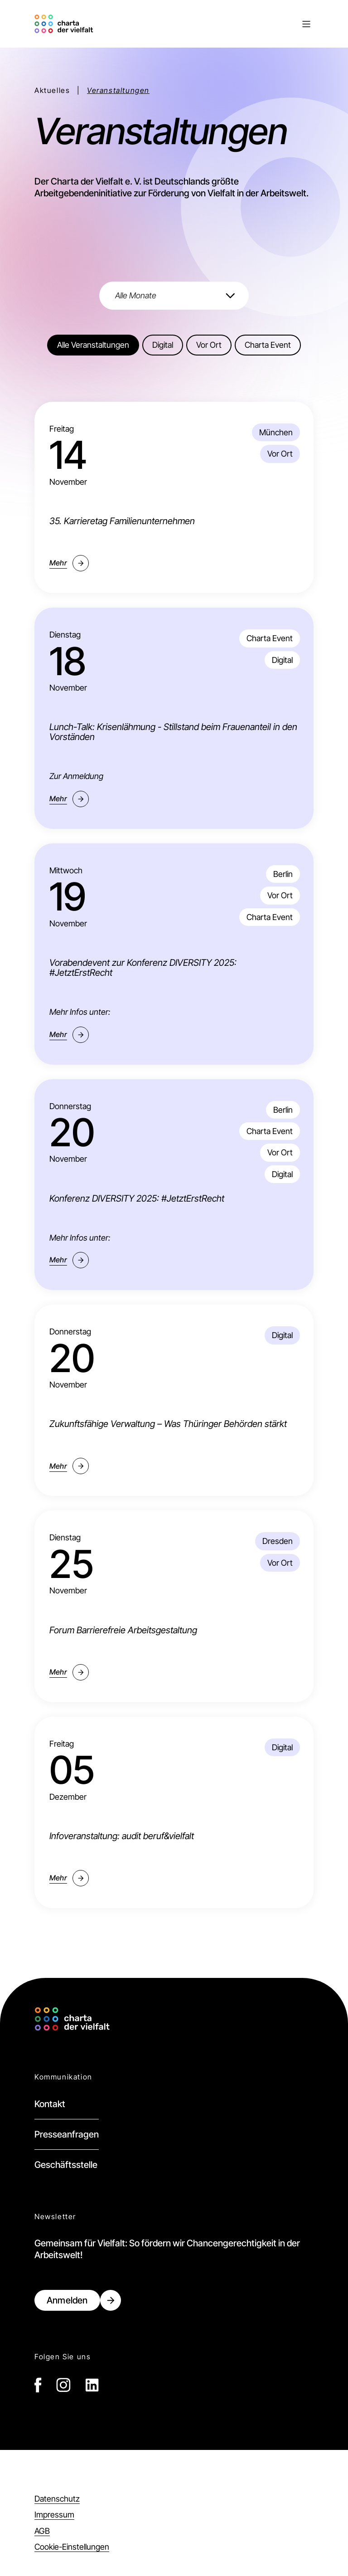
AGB (42, 2531)
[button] (205, 24)
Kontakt (49, 2104)
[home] (65, 24)
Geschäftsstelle (65, 2164)
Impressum (54, 2514)
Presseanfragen (66, 2134)
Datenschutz (57, 2498)
